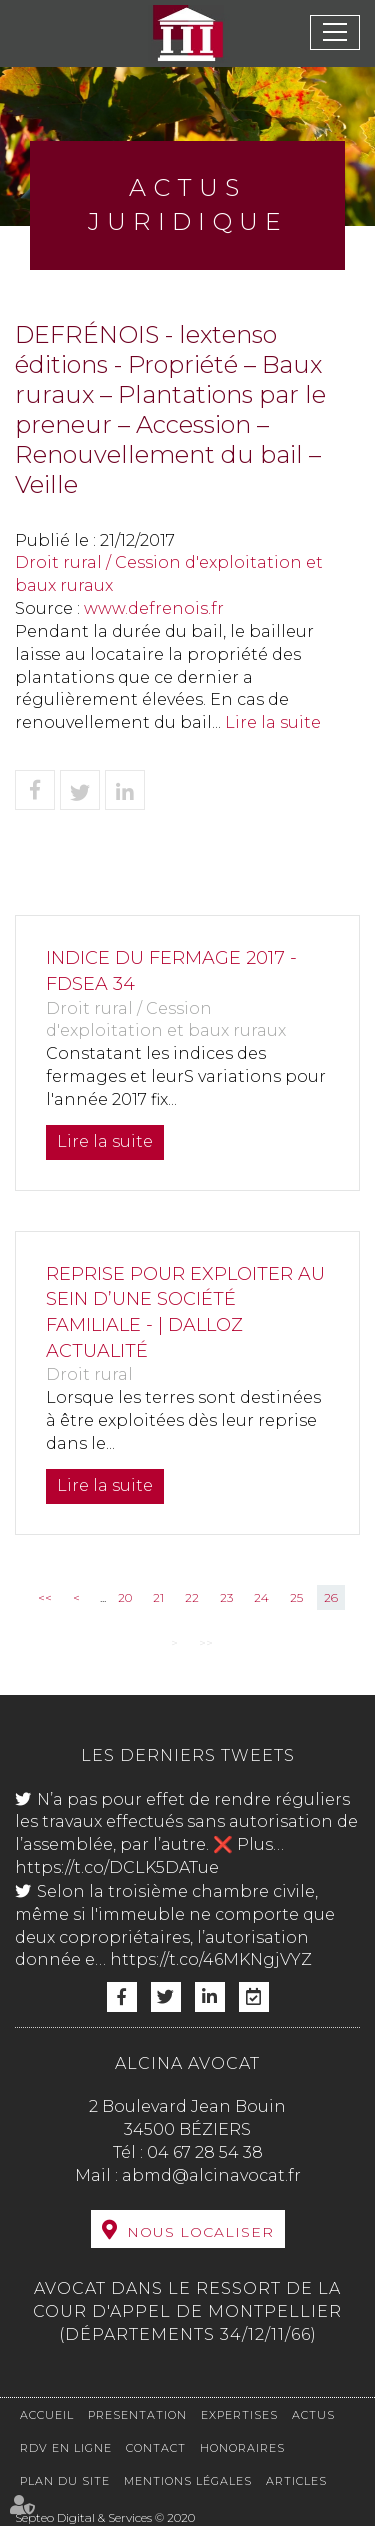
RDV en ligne (66, 2448)
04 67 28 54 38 (205, 2152)
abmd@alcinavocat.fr (211, 2175)
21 (158, 1597)
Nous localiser (200, 2232)
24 (261, 1597)
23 (226, 1597)
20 (125, 1597)
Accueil (47, 2415)
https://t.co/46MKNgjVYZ (211, 1959)
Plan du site (65, 2481)
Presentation (137, 2415)
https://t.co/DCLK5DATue (117, 1867)
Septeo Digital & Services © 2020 (105, 2517)
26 (331, 1597)
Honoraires (242, 2448)
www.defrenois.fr (154, 608)
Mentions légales (188, 2481)
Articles (296, 2481)
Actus (313, 2415)
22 (192, 1597)
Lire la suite (273, 722)
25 (296, 1597)
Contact (156, 2448)
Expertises (239, 2415)
